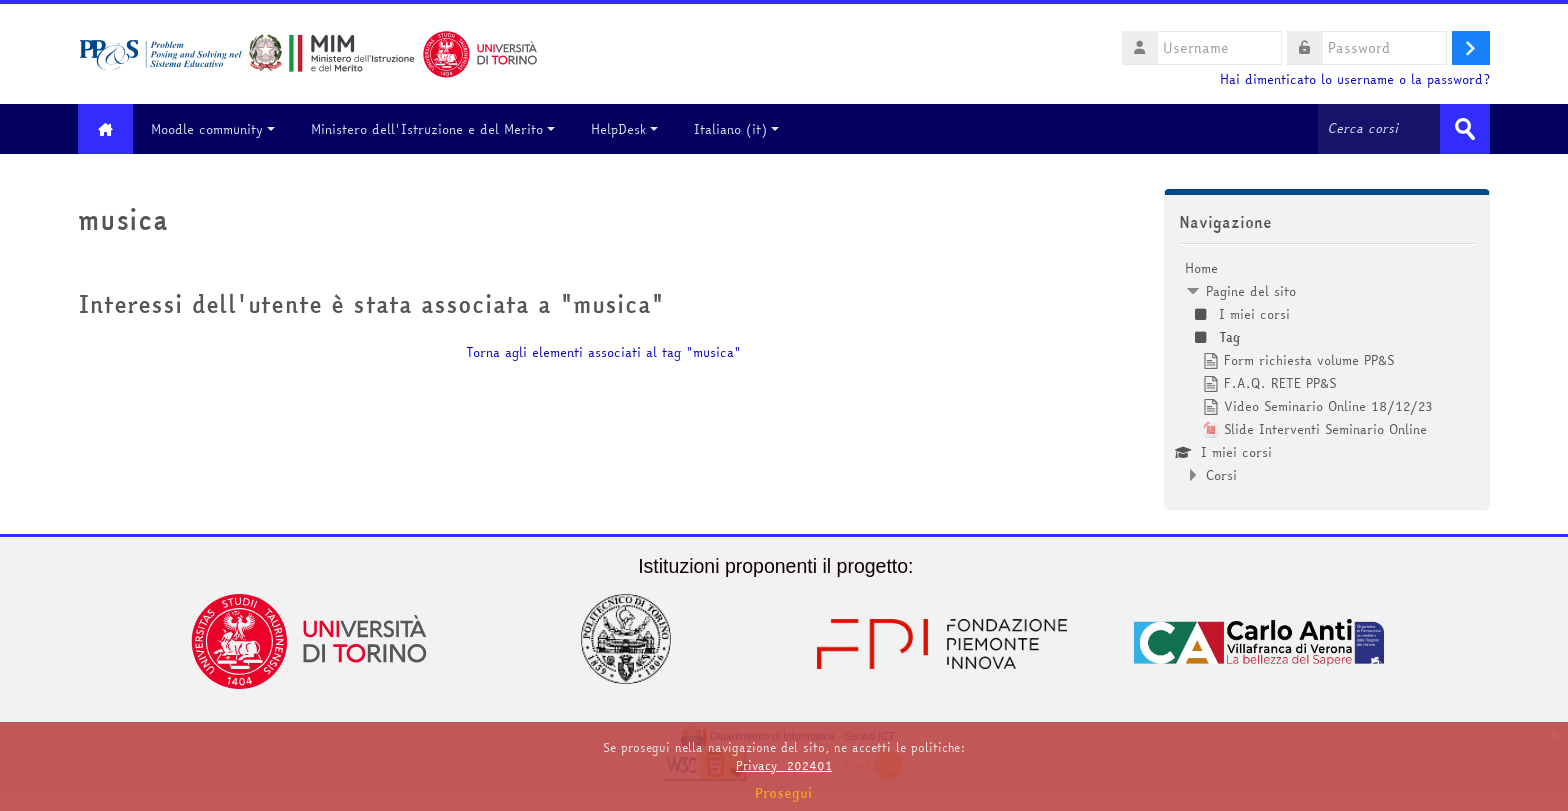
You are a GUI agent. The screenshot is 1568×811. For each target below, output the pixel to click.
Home (1201, 268)
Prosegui (784, 793)
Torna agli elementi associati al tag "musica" (603, 352)
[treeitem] (1327, 371)
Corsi (1221, 475)
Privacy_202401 (784, 765)
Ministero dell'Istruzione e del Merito (433, 129)
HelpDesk (624, 129)
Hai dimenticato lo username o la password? (1355, 79)
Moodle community (213, 129)
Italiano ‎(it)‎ (736, 129)
